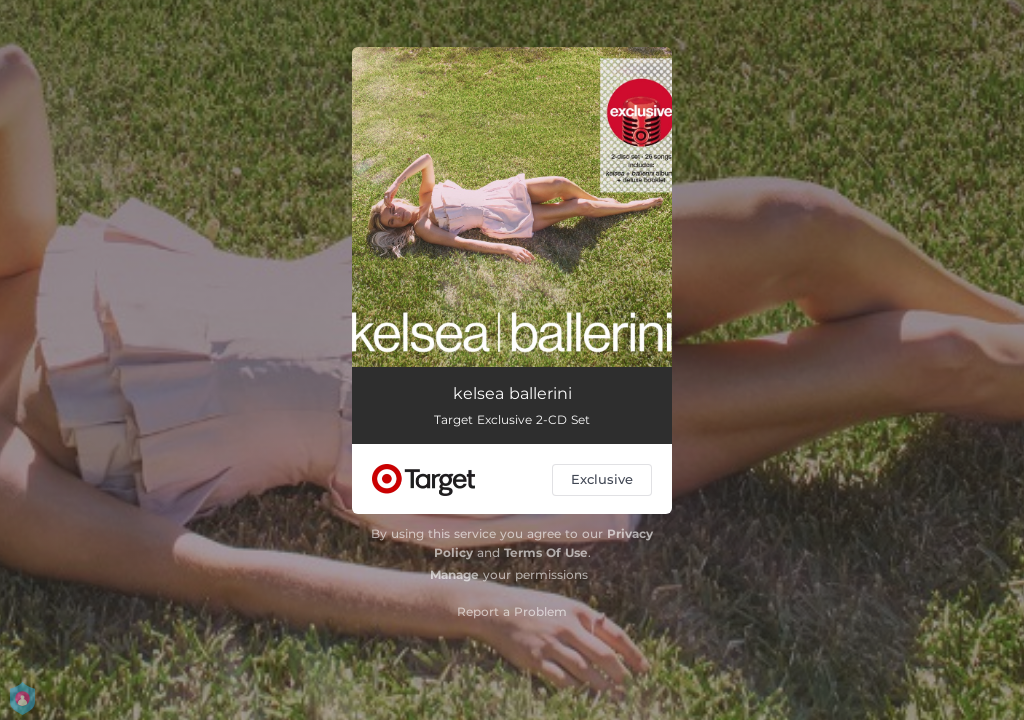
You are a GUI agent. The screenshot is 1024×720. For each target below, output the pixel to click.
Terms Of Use (546, 552)
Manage (454, 574)
